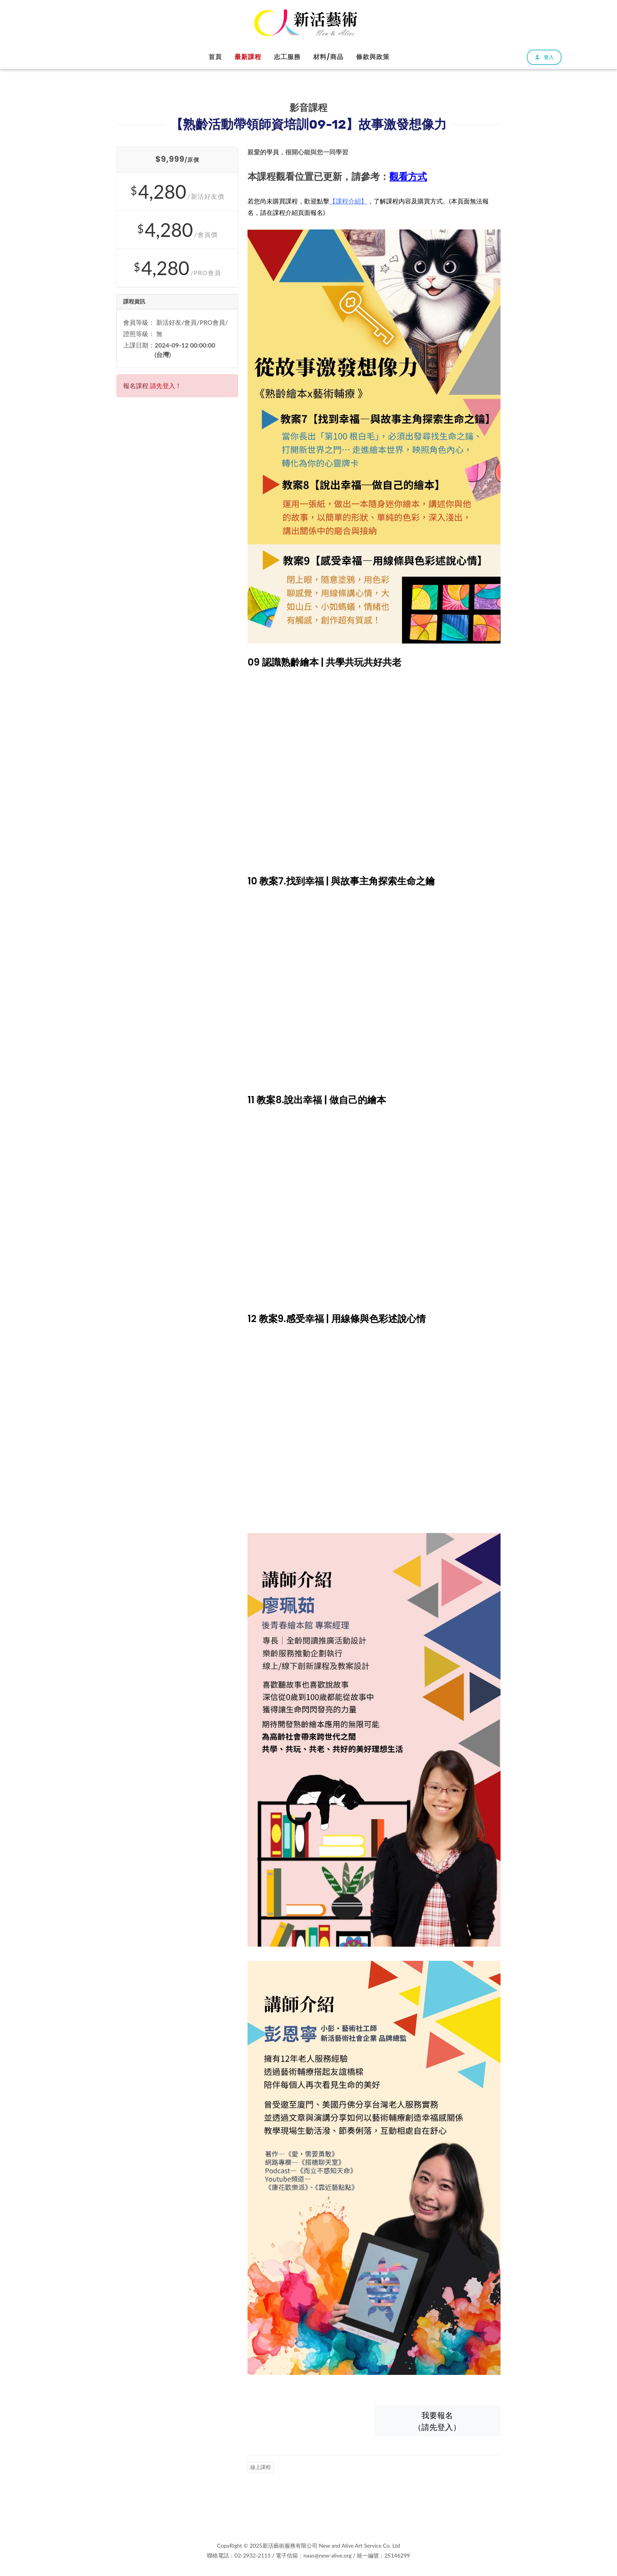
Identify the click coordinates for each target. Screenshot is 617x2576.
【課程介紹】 (348, 201)
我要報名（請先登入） (437, 2421)
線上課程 (260, 2467)
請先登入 (162, 385)
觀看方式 (408, 176)
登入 (544, 57)
